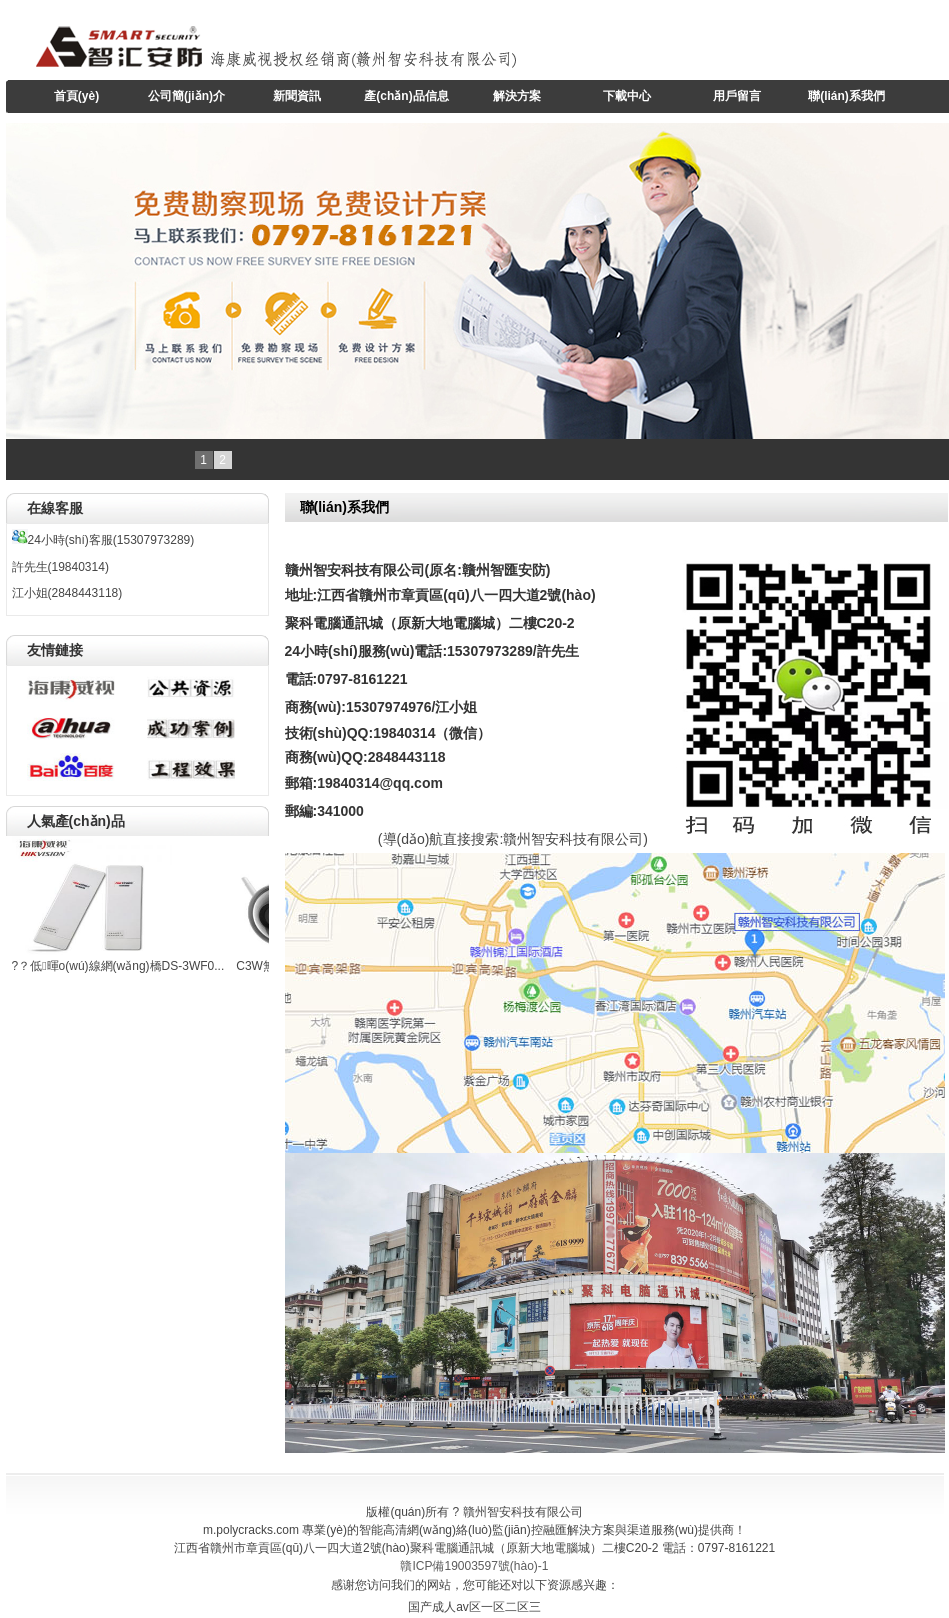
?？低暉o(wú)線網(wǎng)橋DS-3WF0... (118, 966)
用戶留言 (737, 96)
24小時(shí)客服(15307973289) (103, 540)
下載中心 (627, 96)
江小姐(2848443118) (67, 593)
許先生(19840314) (60, 567)
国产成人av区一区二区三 (474, 1607)
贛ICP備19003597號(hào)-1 (474, 1566)
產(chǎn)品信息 (406, 96)
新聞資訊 (297, 96)
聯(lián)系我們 (846, 96)
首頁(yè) (76, 96)
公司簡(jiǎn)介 (186, 96)
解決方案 (517, 96)
